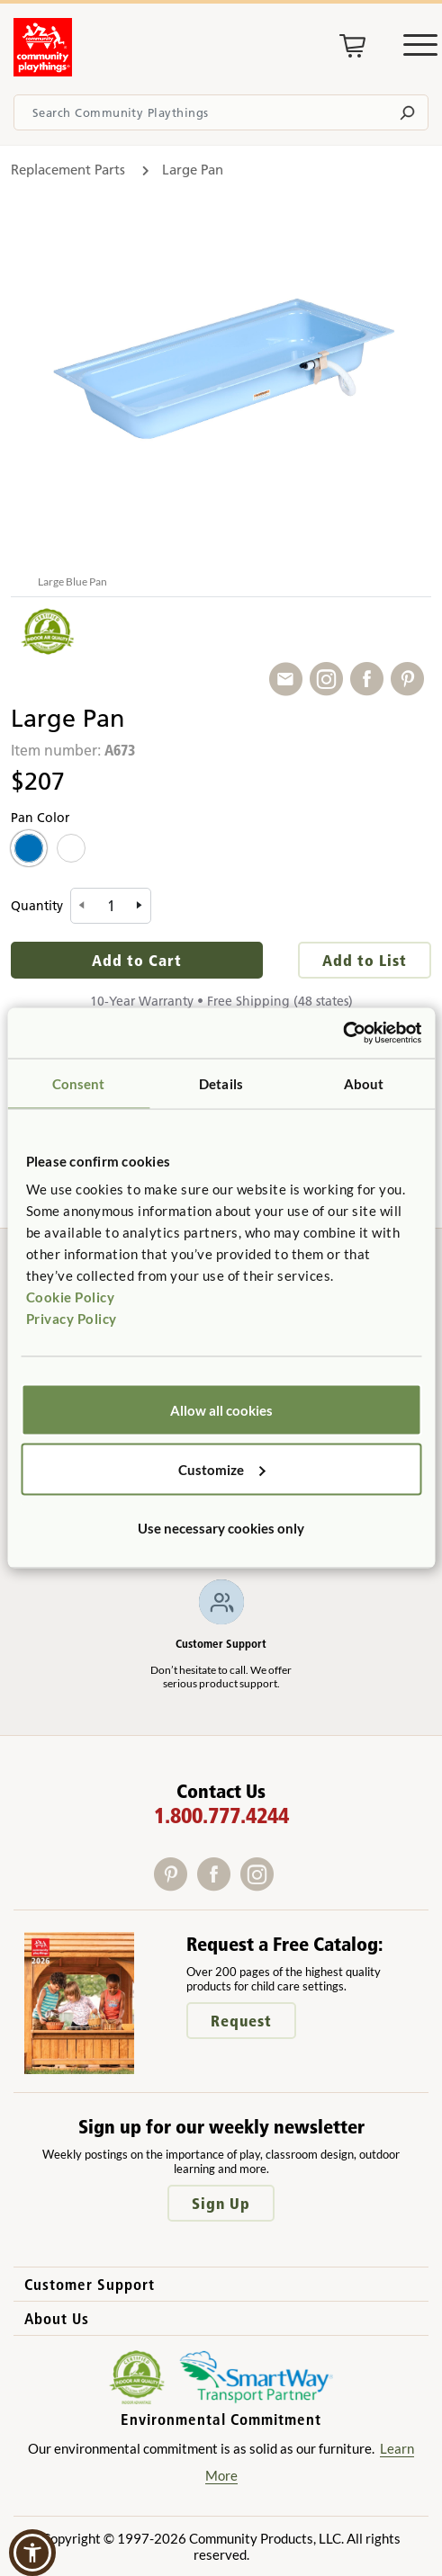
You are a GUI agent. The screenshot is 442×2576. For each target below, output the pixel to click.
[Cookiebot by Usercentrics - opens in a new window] (342, 1033)
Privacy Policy (71, 1318)
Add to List (364, 960)
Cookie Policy (70, 1297)
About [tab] (364, 1083)
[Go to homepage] (43, 71)
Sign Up (221, 2203)
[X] (284, 1885)
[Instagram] (260, 1885)
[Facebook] (218, 1885)
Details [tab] (221, 1083)
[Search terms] (221, 112)
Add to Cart (137, 960)
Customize (222, 1469)
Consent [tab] (78, 1083)
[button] (32, 2553)
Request (241, 2020)
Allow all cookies (221, 1410)
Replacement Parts (68, 169)
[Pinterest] (175, 1885)
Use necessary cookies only (221, 1528)
